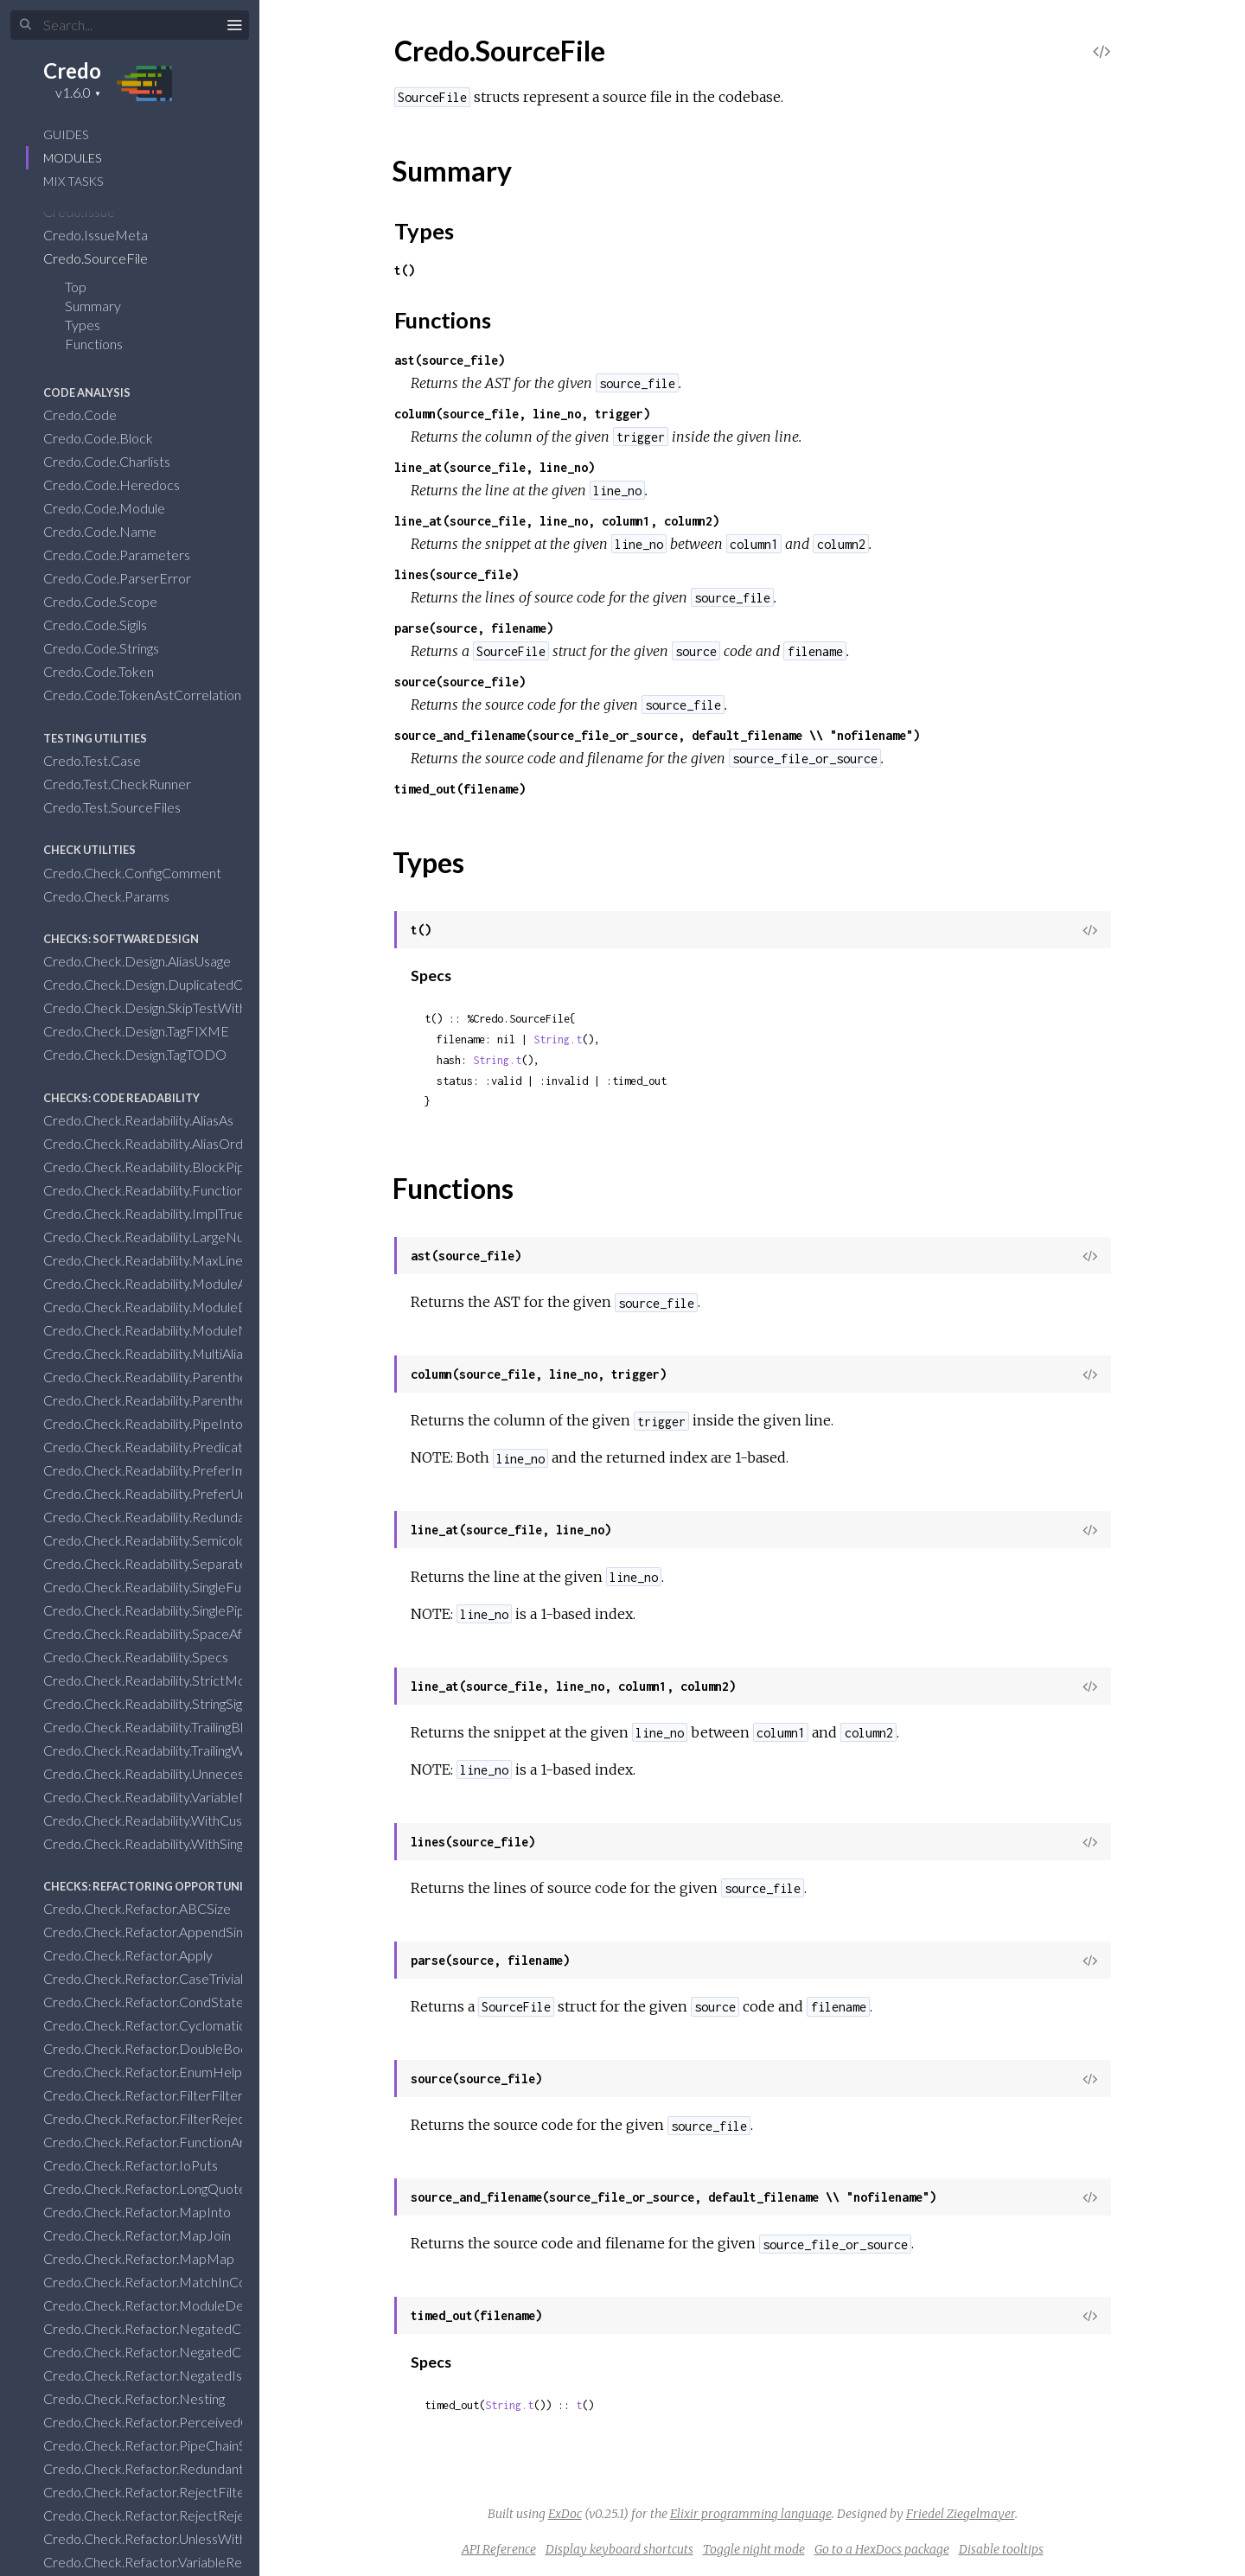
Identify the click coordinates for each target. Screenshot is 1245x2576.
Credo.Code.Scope (111, 601)
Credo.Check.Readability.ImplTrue (155, 1213)
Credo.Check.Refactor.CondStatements (173, 2001)
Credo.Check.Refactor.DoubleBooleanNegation (196, 2048)
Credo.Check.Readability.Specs (147, 1656)
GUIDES (65, 134)
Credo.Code (91, 414)
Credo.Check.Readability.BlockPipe (159, 1166)
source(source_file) (460, 681)
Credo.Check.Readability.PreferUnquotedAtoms (197, 1493)
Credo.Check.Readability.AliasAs (149, 1120)
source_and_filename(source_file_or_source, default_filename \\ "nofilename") (657, 735)
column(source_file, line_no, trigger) (522, 413)
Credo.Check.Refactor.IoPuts (141, 2165)
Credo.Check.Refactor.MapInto (148, 2211)
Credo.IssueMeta (106, 234)
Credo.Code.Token (109, 671)
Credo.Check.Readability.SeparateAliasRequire (193, 1563)
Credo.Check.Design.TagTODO (146, 1054)
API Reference (499, 2549)
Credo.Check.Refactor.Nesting (145, 2398)
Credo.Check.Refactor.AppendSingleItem (176, 1931)
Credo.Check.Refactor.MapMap (150, 2258)
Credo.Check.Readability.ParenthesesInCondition (200, 1376)
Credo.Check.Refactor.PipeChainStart (167, 2445)
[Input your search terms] (129, 25)
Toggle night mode (754, 2549)
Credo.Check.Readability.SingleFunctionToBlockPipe (208, 1586)
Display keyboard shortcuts (619, 2549)
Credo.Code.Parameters (128, 554)
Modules (72, 157)
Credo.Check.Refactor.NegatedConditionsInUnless (205, 2328)
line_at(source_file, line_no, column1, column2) (556, 520)
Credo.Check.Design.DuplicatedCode (166, 984)
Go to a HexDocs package (881, 2549)
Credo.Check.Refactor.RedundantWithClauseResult (207, 2468)
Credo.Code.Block (109, 438)
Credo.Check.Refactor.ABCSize (148, 1908)
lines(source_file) (456, 574)
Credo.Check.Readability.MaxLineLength (174, 1260)
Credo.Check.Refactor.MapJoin (148, 2235)
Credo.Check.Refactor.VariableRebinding (174, 2562)
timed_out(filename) (460, 788)
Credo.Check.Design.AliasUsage (148, 961)
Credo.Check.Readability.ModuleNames (173, 1330)
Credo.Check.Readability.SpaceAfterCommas (189, 1633)
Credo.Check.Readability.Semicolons (162, 1540)
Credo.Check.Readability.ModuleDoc (164, 1306)
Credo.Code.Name (111, 531)
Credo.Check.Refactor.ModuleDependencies (189, 2305)
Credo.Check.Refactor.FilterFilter (154, 2095)
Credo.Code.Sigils (106, 624)
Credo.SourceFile (106, 258)
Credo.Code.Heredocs (122, 484)
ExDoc (565, 2514)
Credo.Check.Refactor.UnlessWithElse (168, 2538)
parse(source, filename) (473, 628)
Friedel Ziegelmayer (960, 2514)
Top (75, 286)
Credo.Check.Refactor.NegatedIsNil (162, 2375)
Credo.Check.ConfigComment (143, 872)
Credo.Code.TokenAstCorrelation (153, 694)
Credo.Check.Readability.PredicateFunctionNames (205, 1446)
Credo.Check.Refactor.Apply (139, 1955)
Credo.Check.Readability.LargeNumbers (173, 1236)
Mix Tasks (73, 181)
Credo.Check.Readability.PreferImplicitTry (179, 1470)
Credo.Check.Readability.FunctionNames (176, 1190)
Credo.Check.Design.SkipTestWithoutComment (195, 1007)
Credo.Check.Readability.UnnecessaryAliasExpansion (210, 1773)
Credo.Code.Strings (112, 648)
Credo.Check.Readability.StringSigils (159, 1703)
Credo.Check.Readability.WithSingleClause (179, 1843)
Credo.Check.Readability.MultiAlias (157, 1353)
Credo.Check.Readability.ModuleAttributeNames (200, 1283)
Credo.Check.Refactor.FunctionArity (162, 2141)
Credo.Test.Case (103, 760)
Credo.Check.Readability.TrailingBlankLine (177, 1726)
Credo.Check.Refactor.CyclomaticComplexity (189, 2025)
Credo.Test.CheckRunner (128, 783)
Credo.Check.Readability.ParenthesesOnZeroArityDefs (219, 1400)
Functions (105, 343)
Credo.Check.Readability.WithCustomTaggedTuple (202, 1820)
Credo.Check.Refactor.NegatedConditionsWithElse (207, 2351)
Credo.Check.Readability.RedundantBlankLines (193, 1516)
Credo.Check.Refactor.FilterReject (157, 2118)
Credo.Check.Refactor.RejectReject (161, 2515)
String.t (557, 1039)
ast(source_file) (449, 360)
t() (404, 270)
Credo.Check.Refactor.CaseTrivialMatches (180, 1978)
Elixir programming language (751, 2514)
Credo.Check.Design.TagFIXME (147, 1031)
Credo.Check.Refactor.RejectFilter (157, 2492)
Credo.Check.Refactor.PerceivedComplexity (186, 2421)
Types (94, 324)
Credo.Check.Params (117, 896)
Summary (93, 305)
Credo (72, 70)
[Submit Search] (25, 25)
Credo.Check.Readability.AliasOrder (160, 1143)
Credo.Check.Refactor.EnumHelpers (163, 2071)
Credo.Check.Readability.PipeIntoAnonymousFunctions (218, 1423)
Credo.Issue (90, 211)
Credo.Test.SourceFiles (123, 807)
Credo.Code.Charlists (118, 461)
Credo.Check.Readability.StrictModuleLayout (189, 1680)
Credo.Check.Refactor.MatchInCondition (176, 2281)
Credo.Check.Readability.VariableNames (173, 1797)
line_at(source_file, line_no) (494, 467)
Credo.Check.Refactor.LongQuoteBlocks (176, 2188)
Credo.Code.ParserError (128, 578)
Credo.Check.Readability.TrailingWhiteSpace (185, 1750)
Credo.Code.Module (115, 508)
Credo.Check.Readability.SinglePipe (159, 1610)
